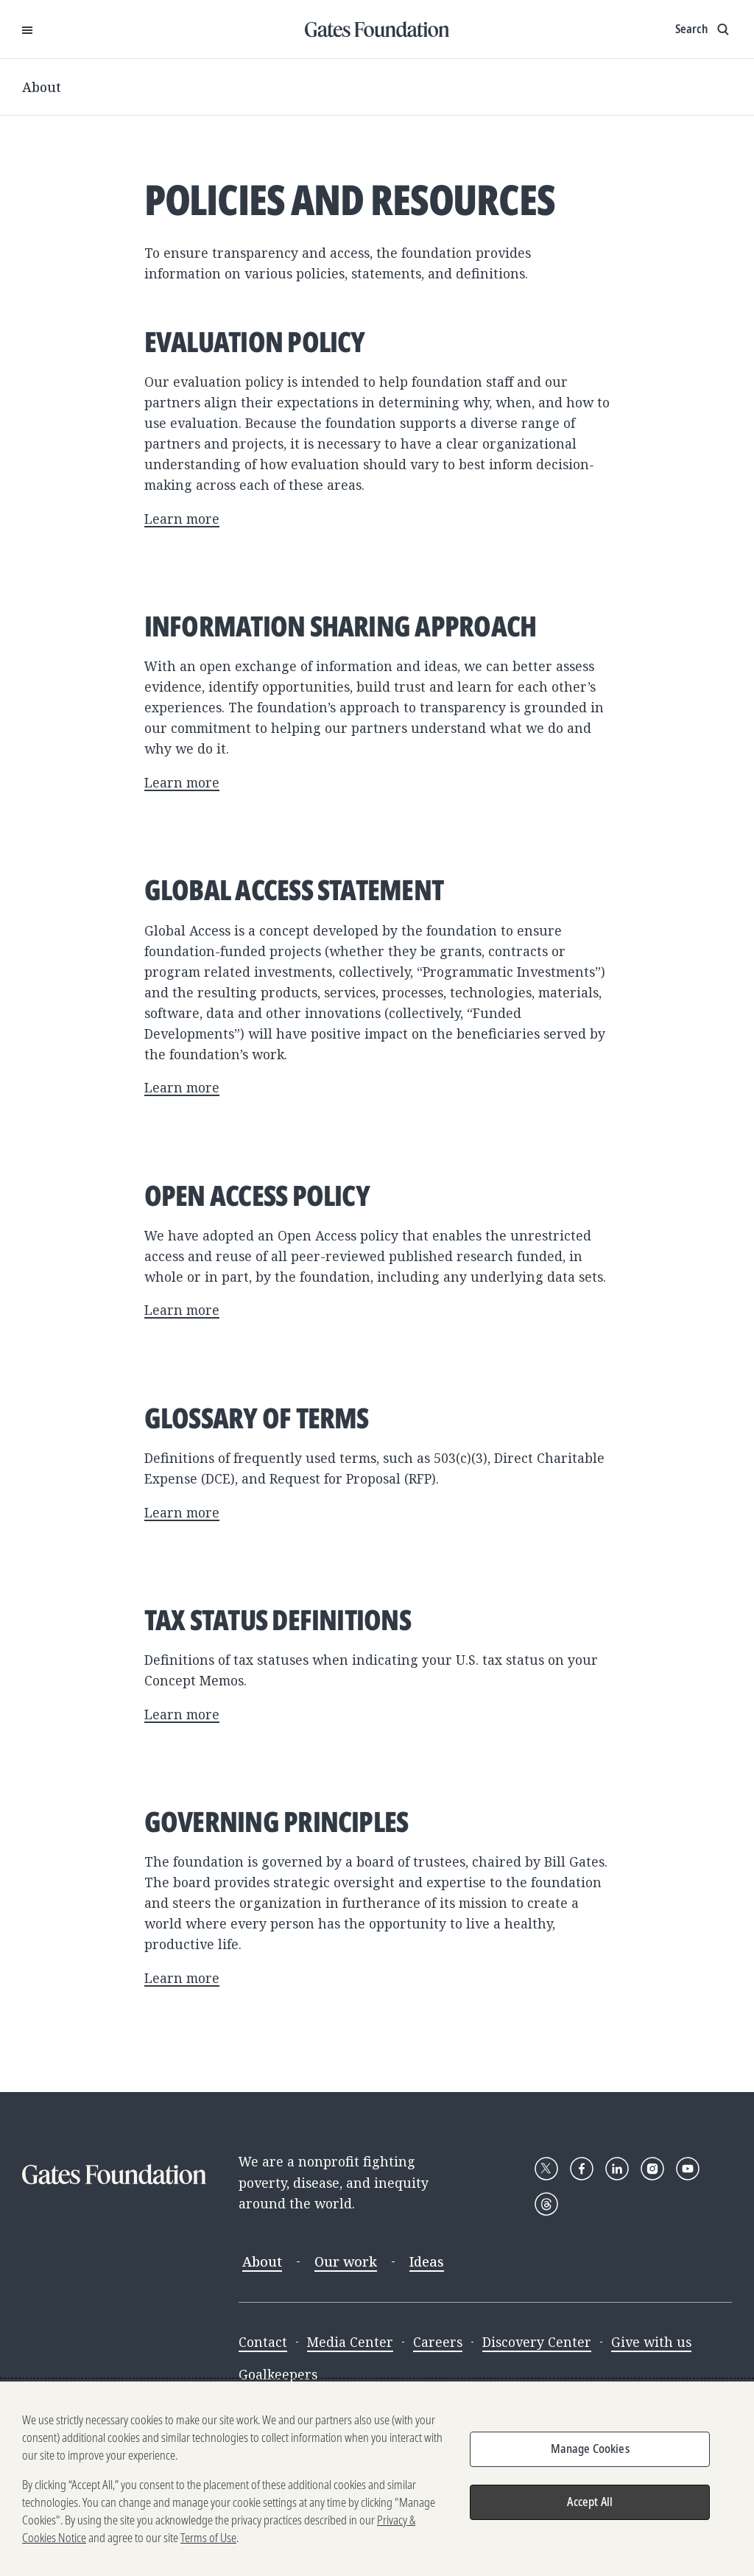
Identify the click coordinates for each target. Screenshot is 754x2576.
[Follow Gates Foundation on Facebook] (581, 2168)
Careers (437, 2342)
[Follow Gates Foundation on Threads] (546, 2204)
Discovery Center (536, 2342)
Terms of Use (208, 2538)
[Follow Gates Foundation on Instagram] (652, 2168)
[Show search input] (703, 29)
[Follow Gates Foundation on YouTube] (687, 2168)
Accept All (590, 2501)
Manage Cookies (590, 2448)
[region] (377, 2479)
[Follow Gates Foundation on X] (546, 2168)
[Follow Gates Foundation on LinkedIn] (617, 2168)
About (41, 87)
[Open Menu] (27, 29)
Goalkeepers (278, 2374)
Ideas (426, 2261)
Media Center (350, 2342)
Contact (263, 2342)
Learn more (181, 518)
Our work (345, 2261)
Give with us (651, 2342)
